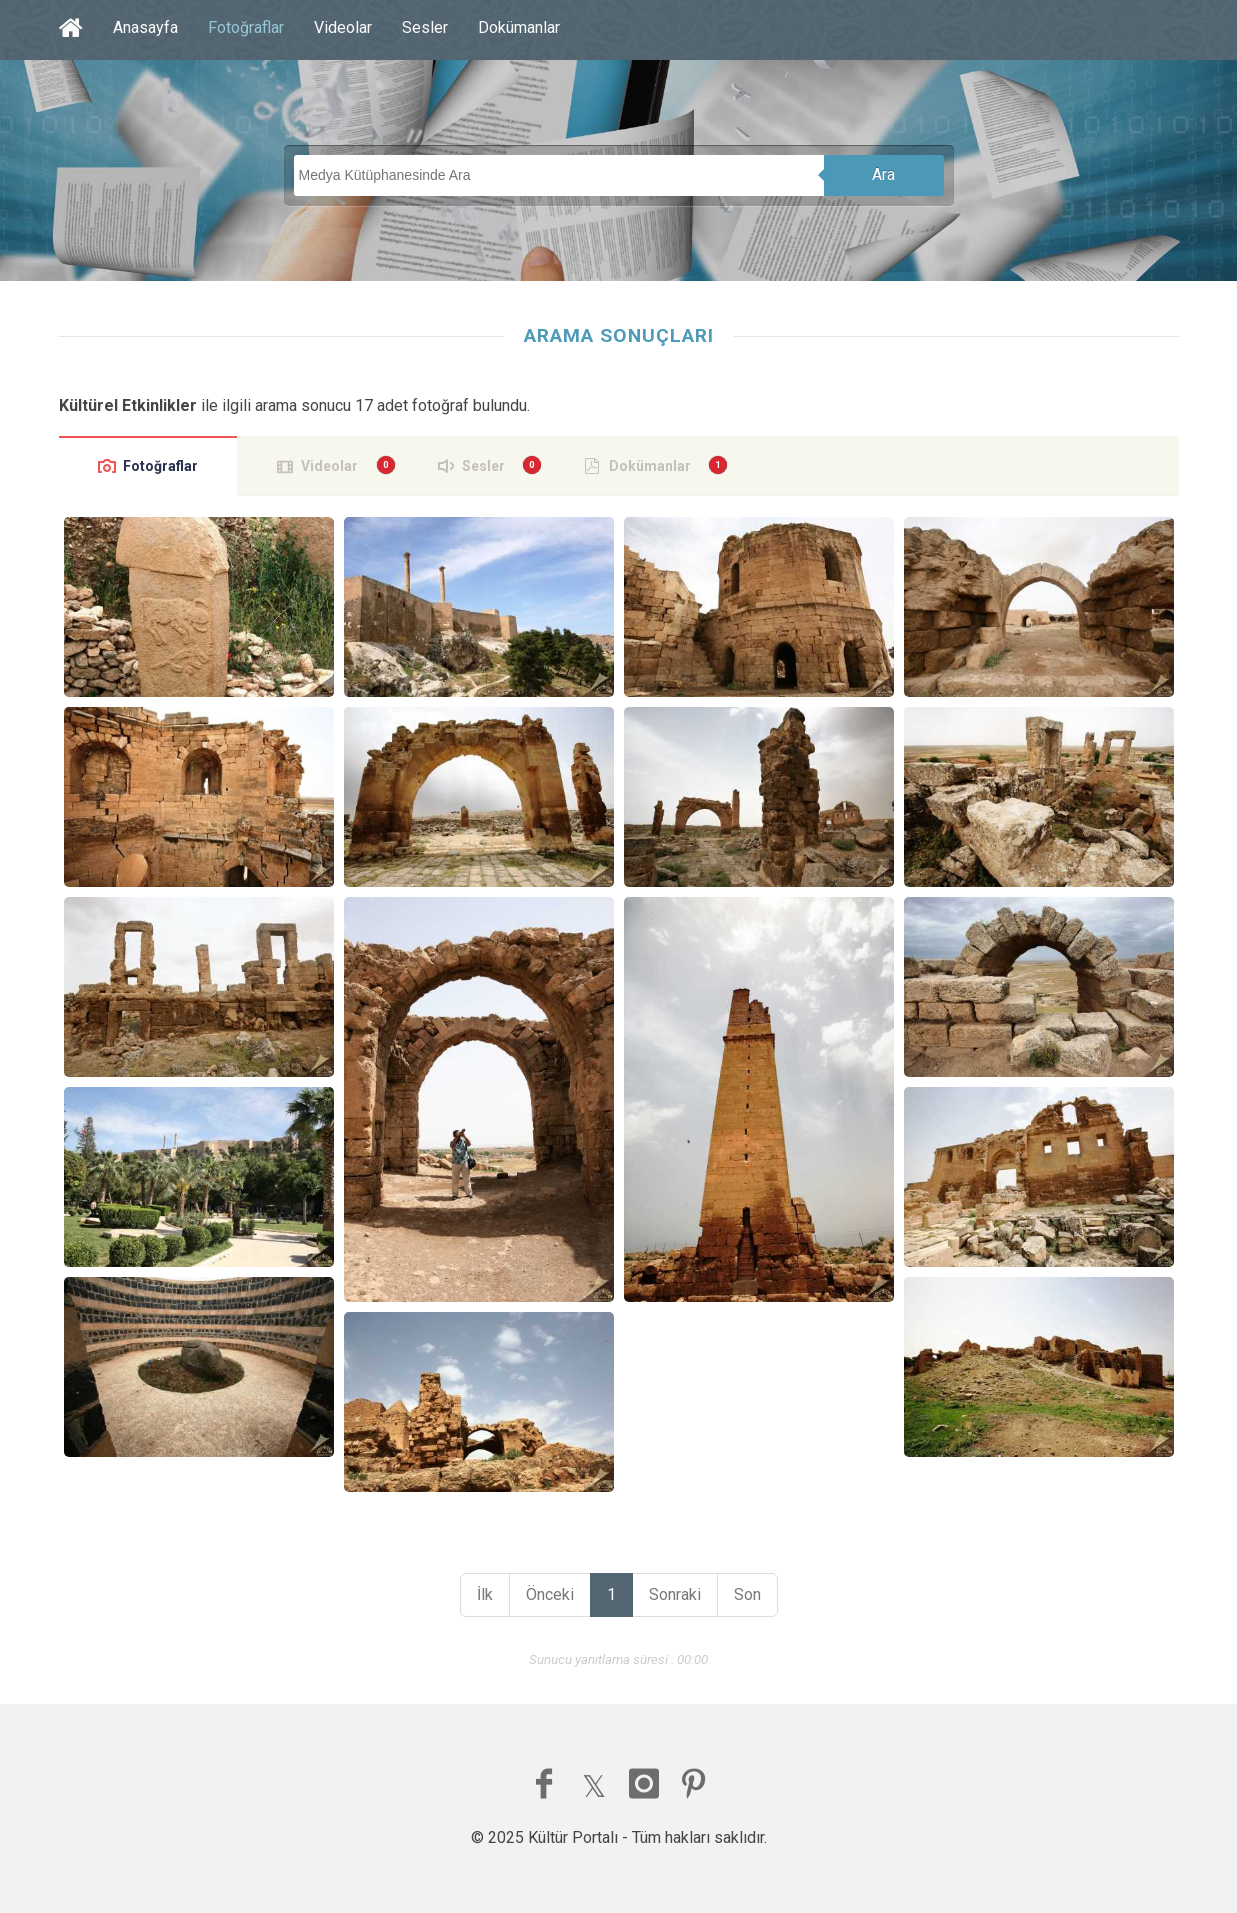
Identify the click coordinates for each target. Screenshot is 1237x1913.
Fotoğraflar (246, 27)
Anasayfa (145, 27)
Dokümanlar (519, 27)
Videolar (343, 27)
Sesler (425, 27)
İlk (485, 1594)
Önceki (550, 1594)
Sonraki (675, 1594)
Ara (883, 174)
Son (747, 1594)
